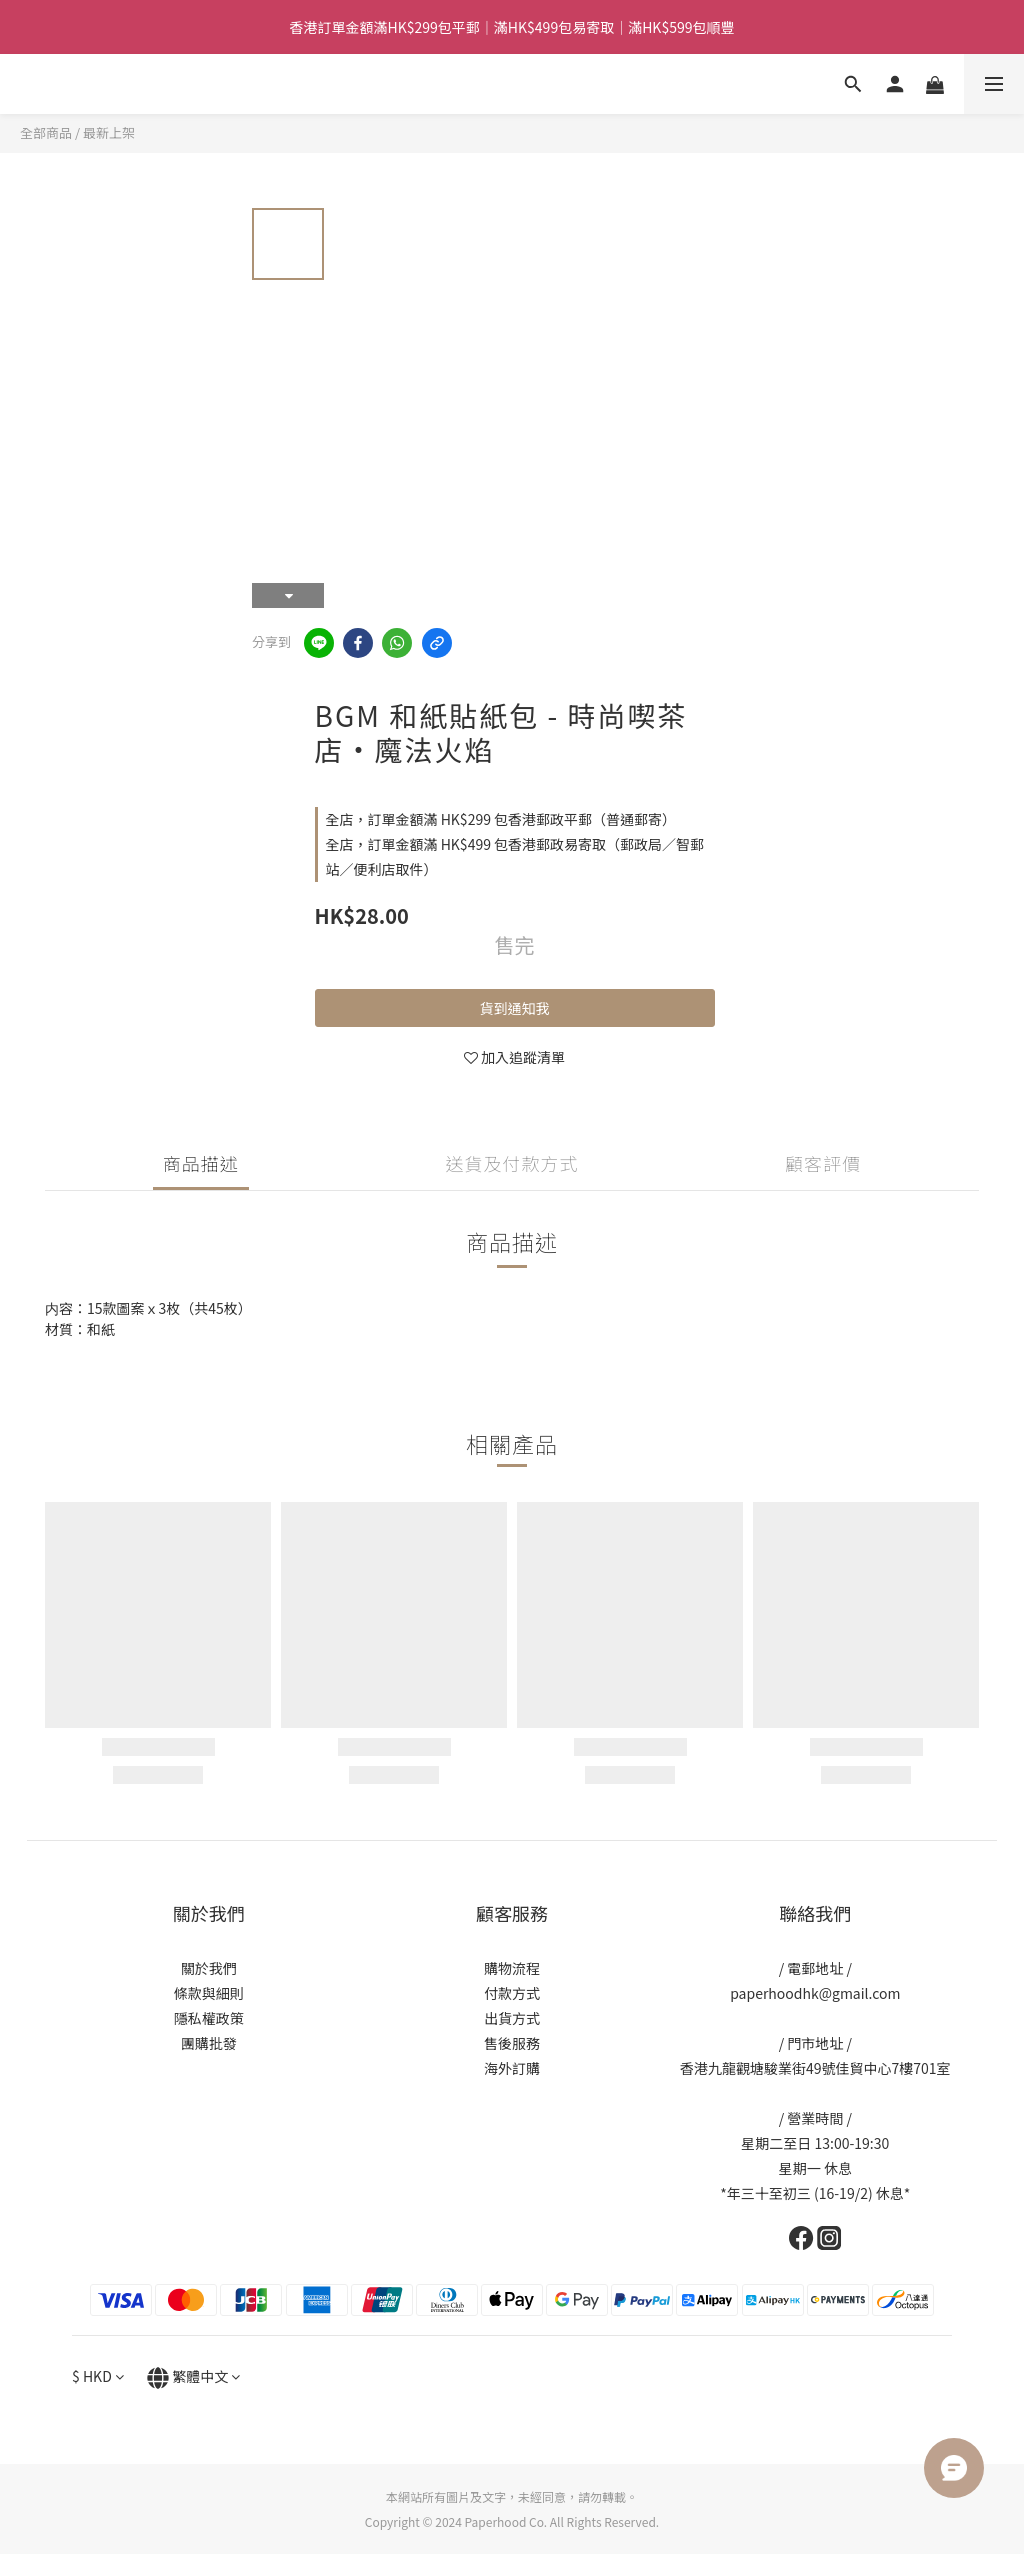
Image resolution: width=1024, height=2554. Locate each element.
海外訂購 (512, 2068)
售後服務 (512, 2043)
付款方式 (512, 1993)
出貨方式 (512, 2018)
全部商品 (46, 132)
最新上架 (109, 132)
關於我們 (209, 1968)
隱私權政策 (209, 2018)
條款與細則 (209, 1993)
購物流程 (512, 1968)
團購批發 (209, 2043)
